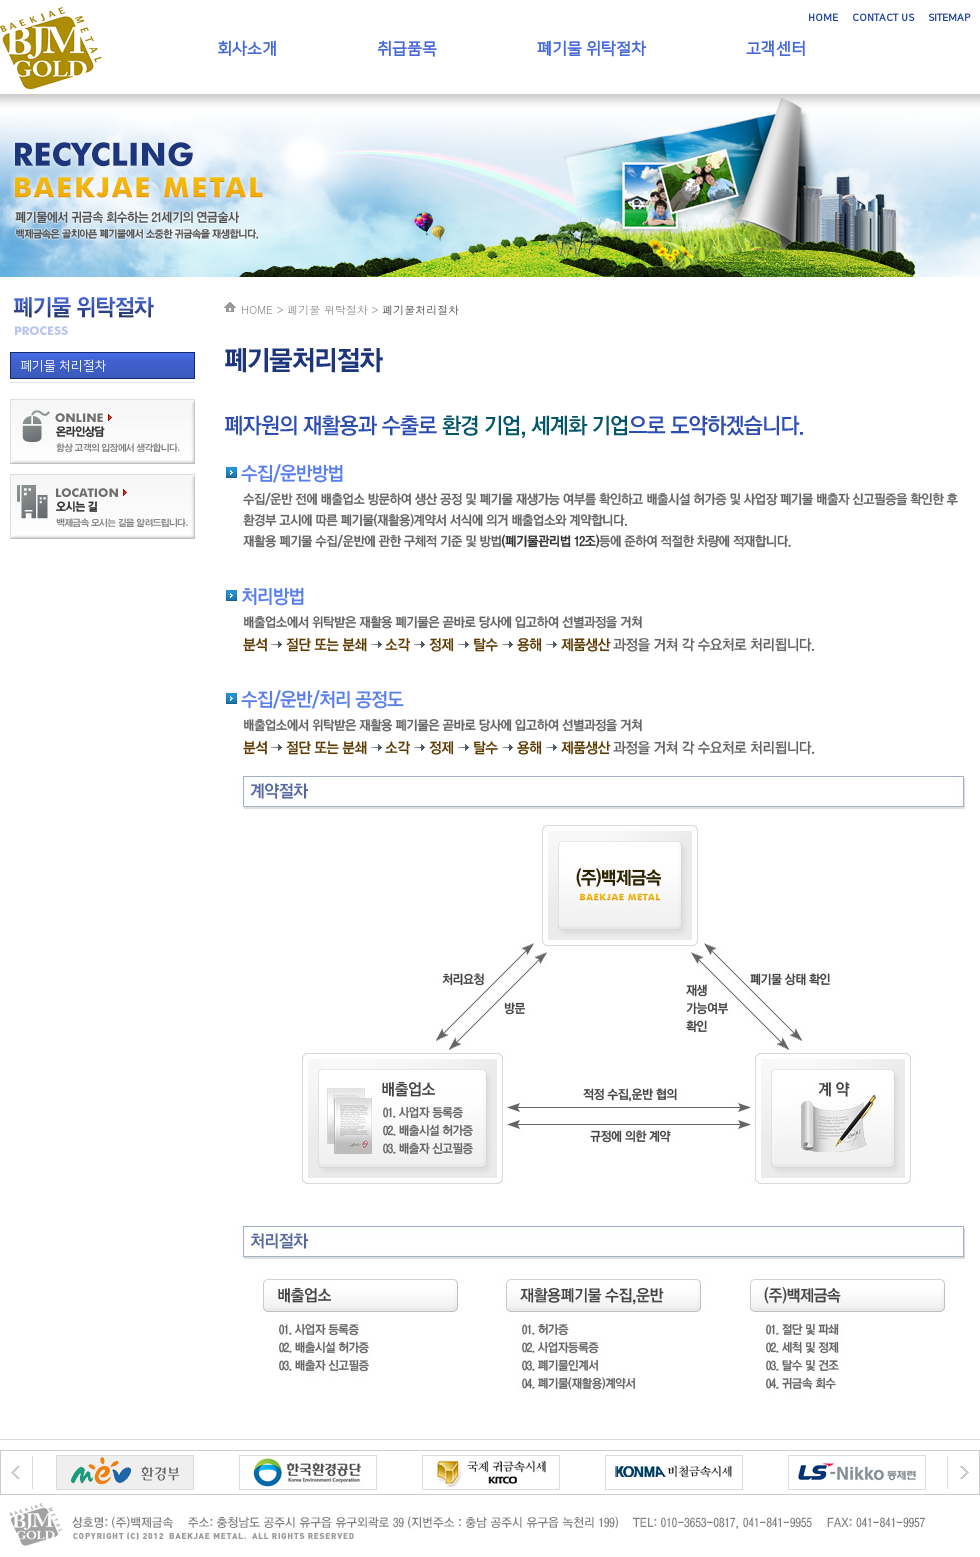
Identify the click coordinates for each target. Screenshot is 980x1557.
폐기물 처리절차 (63, 366)
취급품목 (407, 49)
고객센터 (776, 49)
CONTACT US (883, 18)
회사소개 (247, 49)
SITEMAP (949, 18)
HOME (823, 18)
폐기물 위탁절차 (591, 49)
